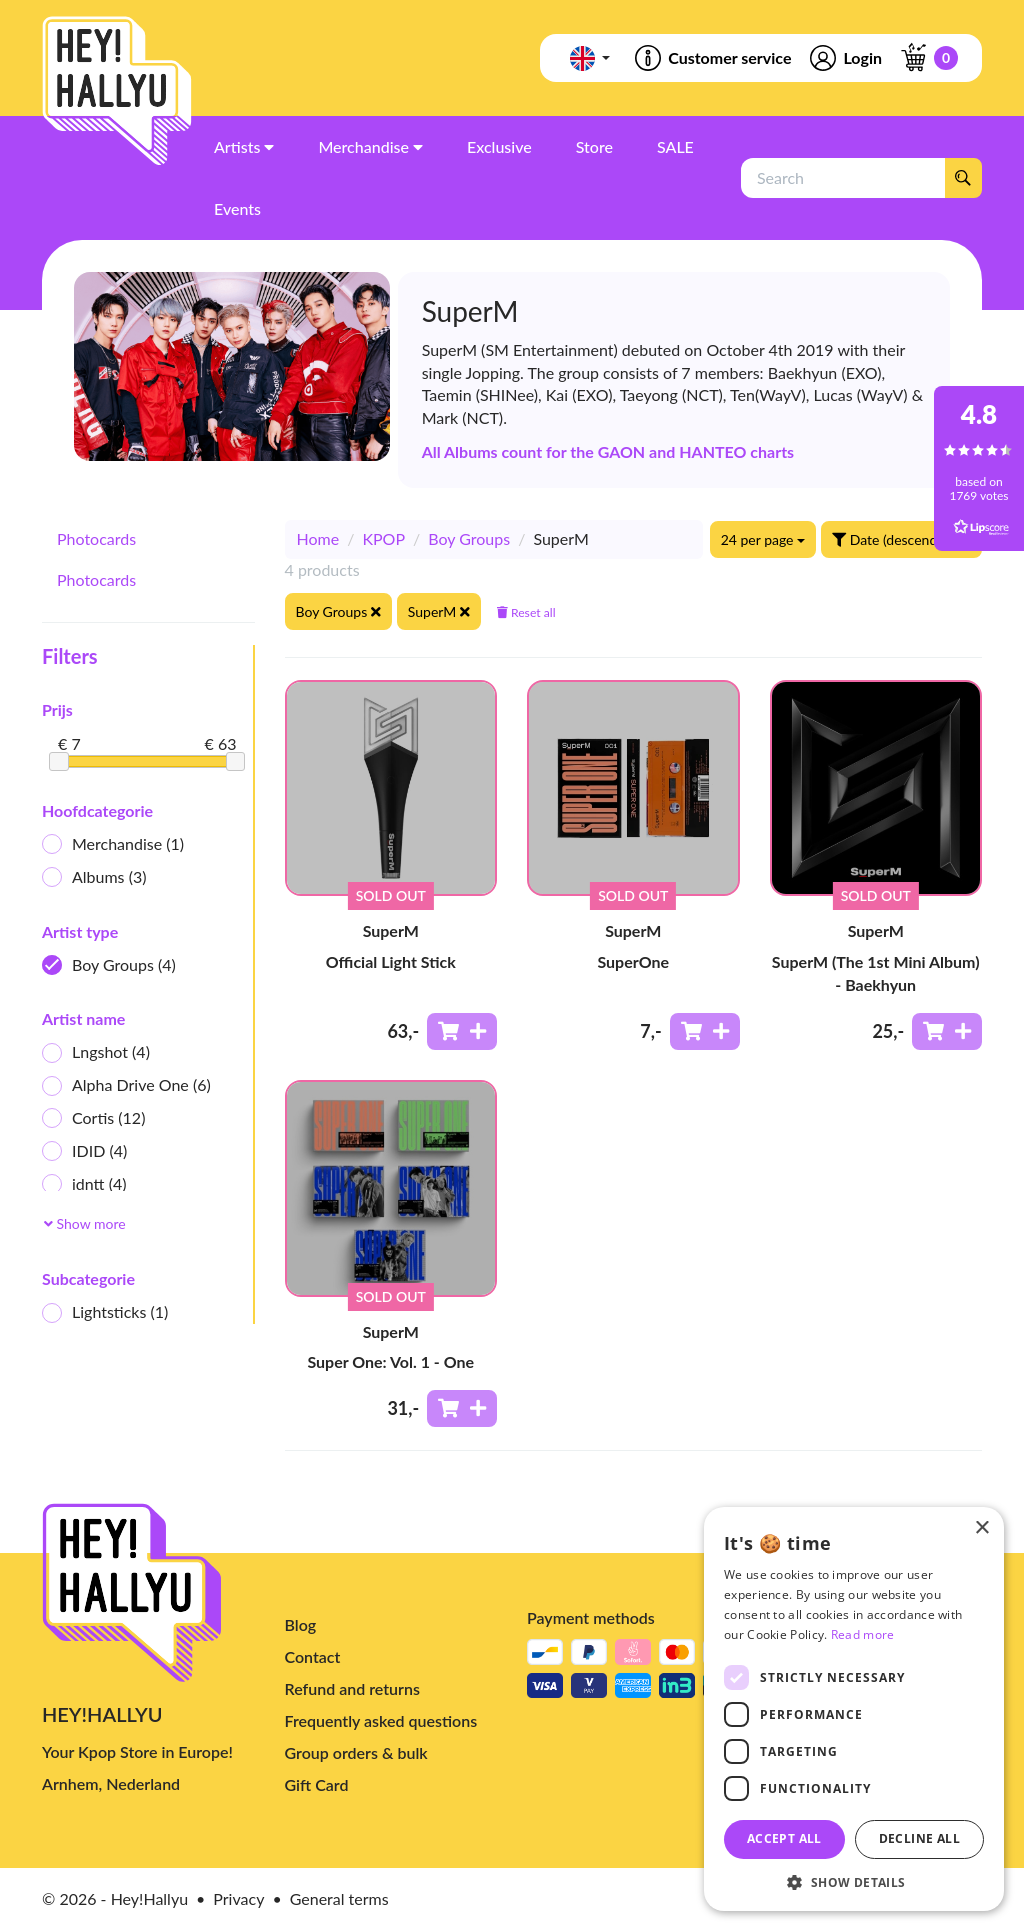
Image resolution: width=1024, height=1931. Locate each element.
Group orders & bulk (356, 1752)
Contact (313, 1656)
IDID (84, 1151)
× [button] (981, 1528)
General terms (339, 1898)
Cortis (93, 1118)
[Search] (963, 178)
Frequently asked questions (381, 1720)
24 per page (763, 539)
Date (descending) (901, 539)
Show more (85, 1223)
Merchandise (113, 844)
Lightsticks (105, 1312)
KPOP (383, 538)
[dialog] (854, 1709)
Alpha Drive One (126, 1085)
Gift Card (317, 1784)
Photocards (96, 538)
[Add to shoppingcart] (462, 1031)
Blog (301, 1624)
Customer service (711, 58)
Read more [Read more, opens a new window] (863, 1634)
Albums (94, 877)
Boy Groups (109, 965)
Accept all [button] (784, 1838)
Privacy (238, 1898)
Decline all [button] (919, 1838)
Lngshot (96, 1052)
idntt (84, 1184)
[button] (854, 1881)
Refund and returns (352, 1688)
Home (318, 538)
